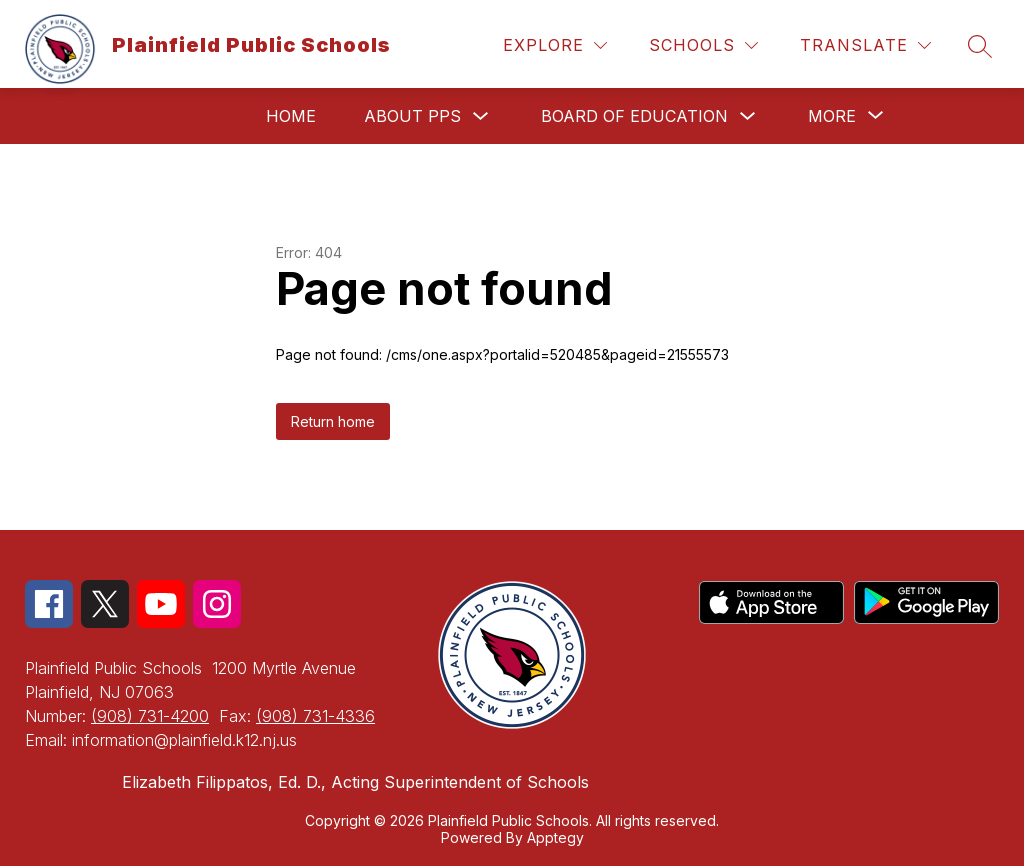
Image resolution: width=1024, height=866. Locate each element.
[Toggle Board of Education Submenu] (748, 116)
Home (291, 116)
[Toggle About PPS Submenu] (481, 116)
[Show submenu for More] (832, 116)
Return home (333, 421)
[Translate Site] (865, 45)
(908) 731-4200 (150, 716)
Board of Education (634, 116)
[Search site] (980, 46)
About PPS (412, 116)
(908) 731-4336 (315, 716)
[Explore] (555, 45)
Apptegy (555, 837)
